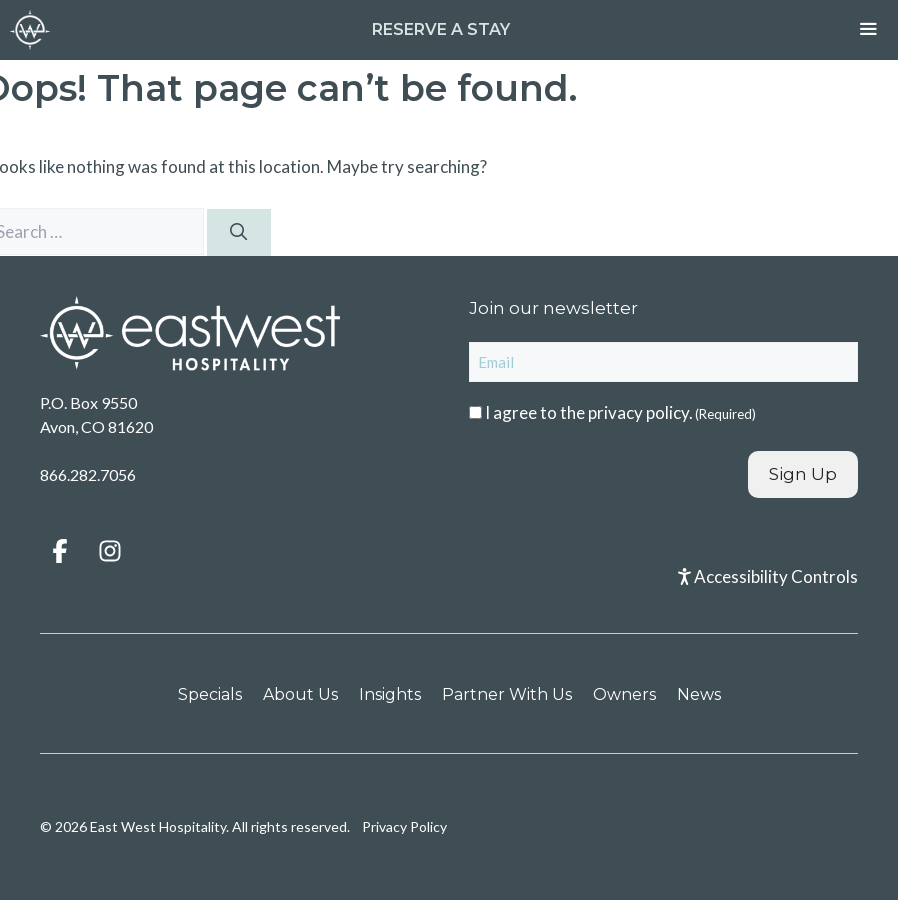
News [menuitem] (699, 694)
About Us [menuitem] (300, 694)
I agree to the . (620, 412)
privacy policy (638, 412)
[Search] (239, 233)
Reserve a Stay (441, 29)
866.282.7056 (88, 474)
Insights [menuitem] (390, 694)
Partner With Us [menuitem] (507, 694)
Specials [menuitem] (210, 694)
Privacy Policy (404, 826)
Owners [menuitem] (624, 694)
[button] (60, 551)
